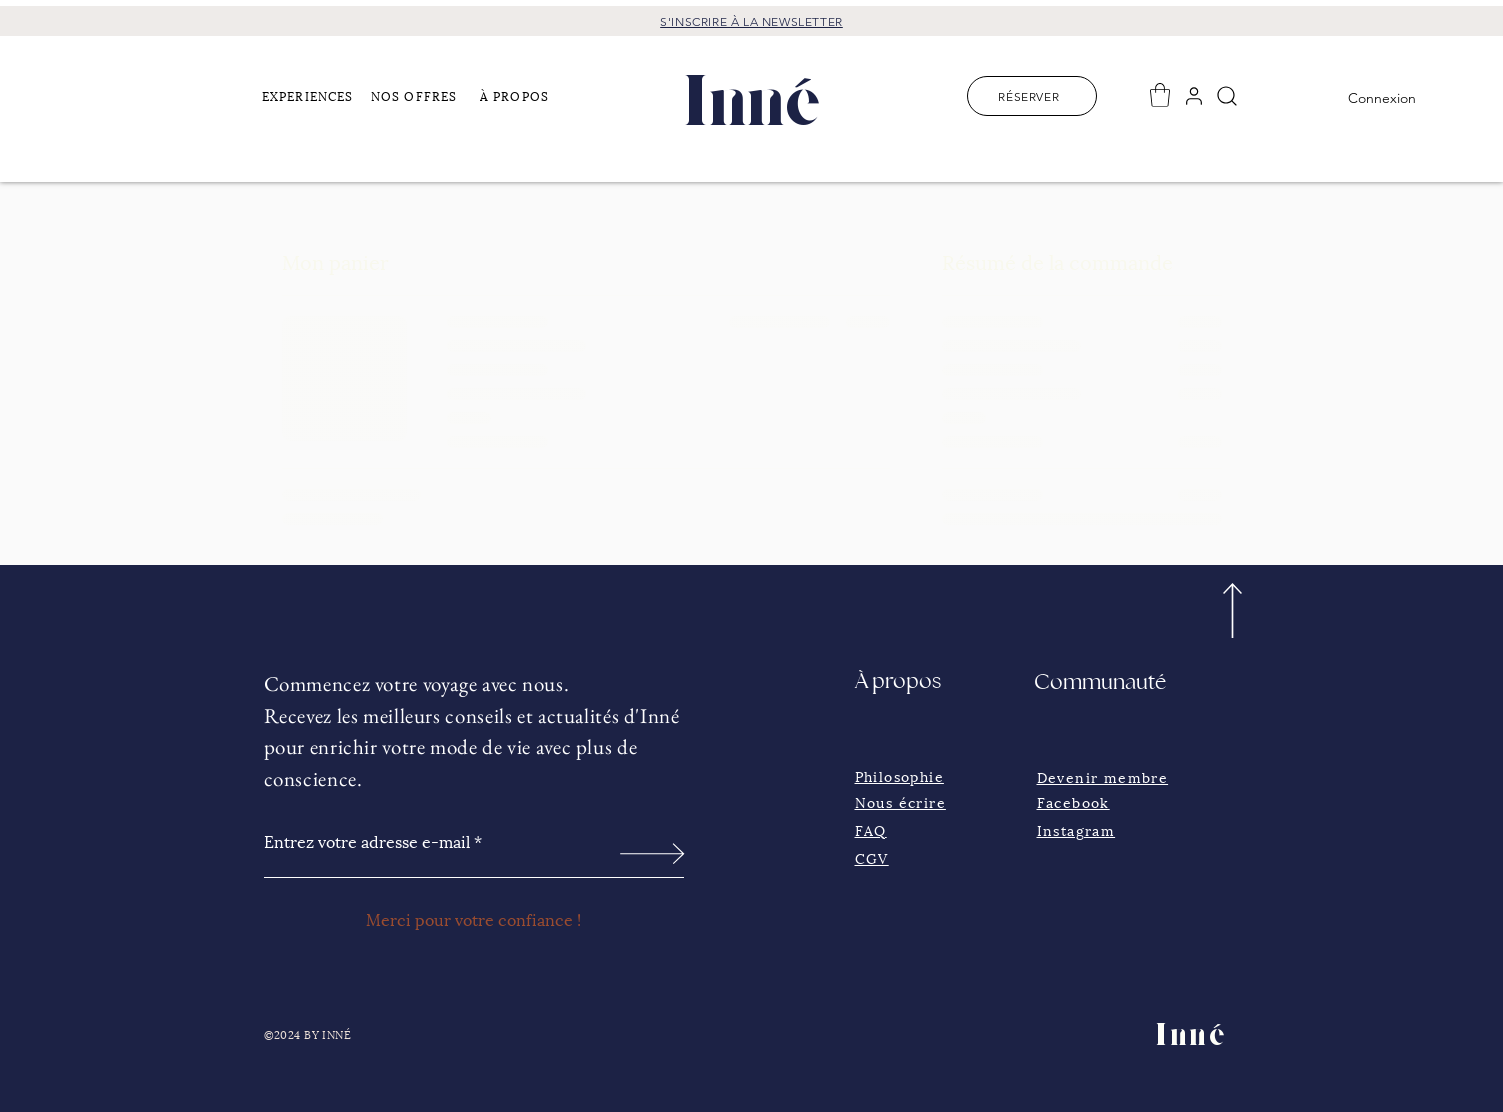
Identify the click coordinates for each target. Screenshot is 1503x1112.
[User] (1194, 96)
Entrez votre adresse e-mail (367, 841)
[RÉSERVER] (1032, 96)
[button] (311, 95)
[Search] (1227, 96)
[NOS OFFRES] (420, 95)
